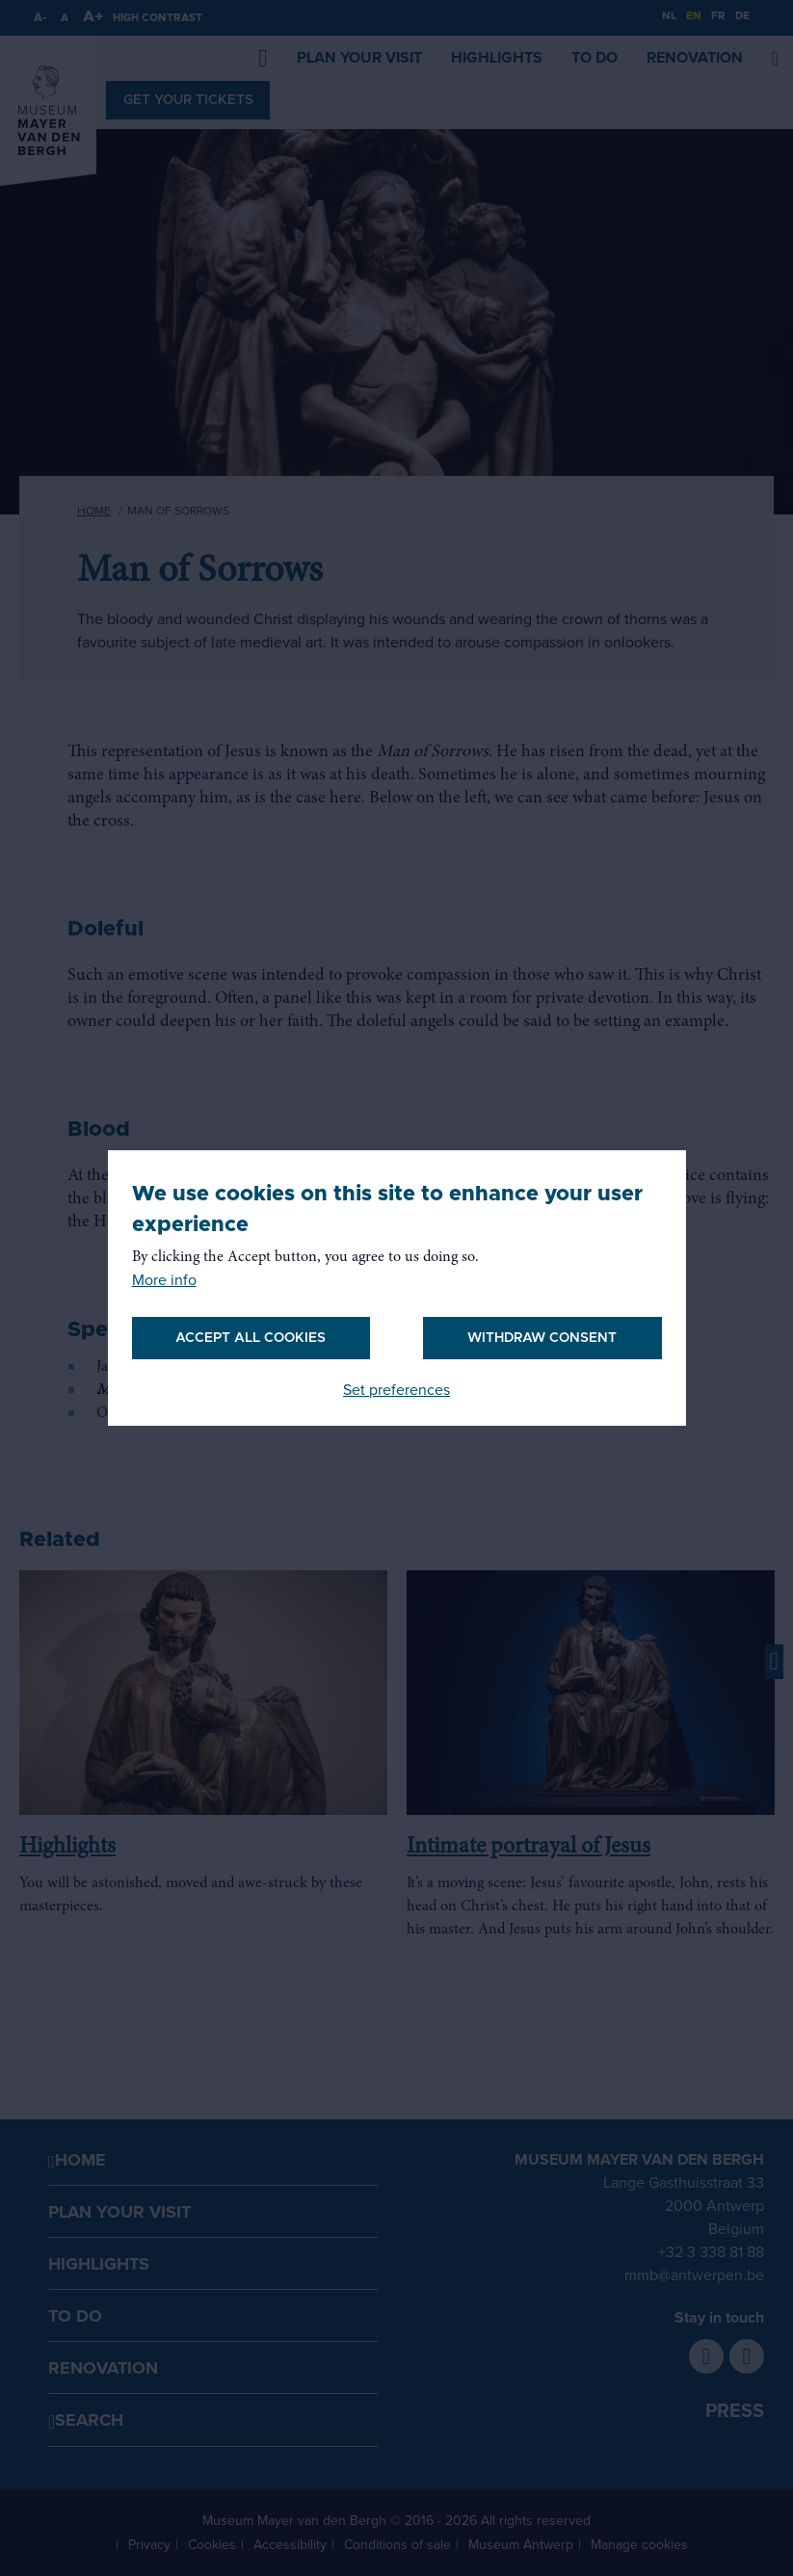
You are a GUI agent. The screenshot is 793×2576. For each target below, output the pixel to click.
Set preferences (396, 1390)
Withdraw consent (542, 1338)
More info (164, 1280)
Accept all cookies (250, 1338)
